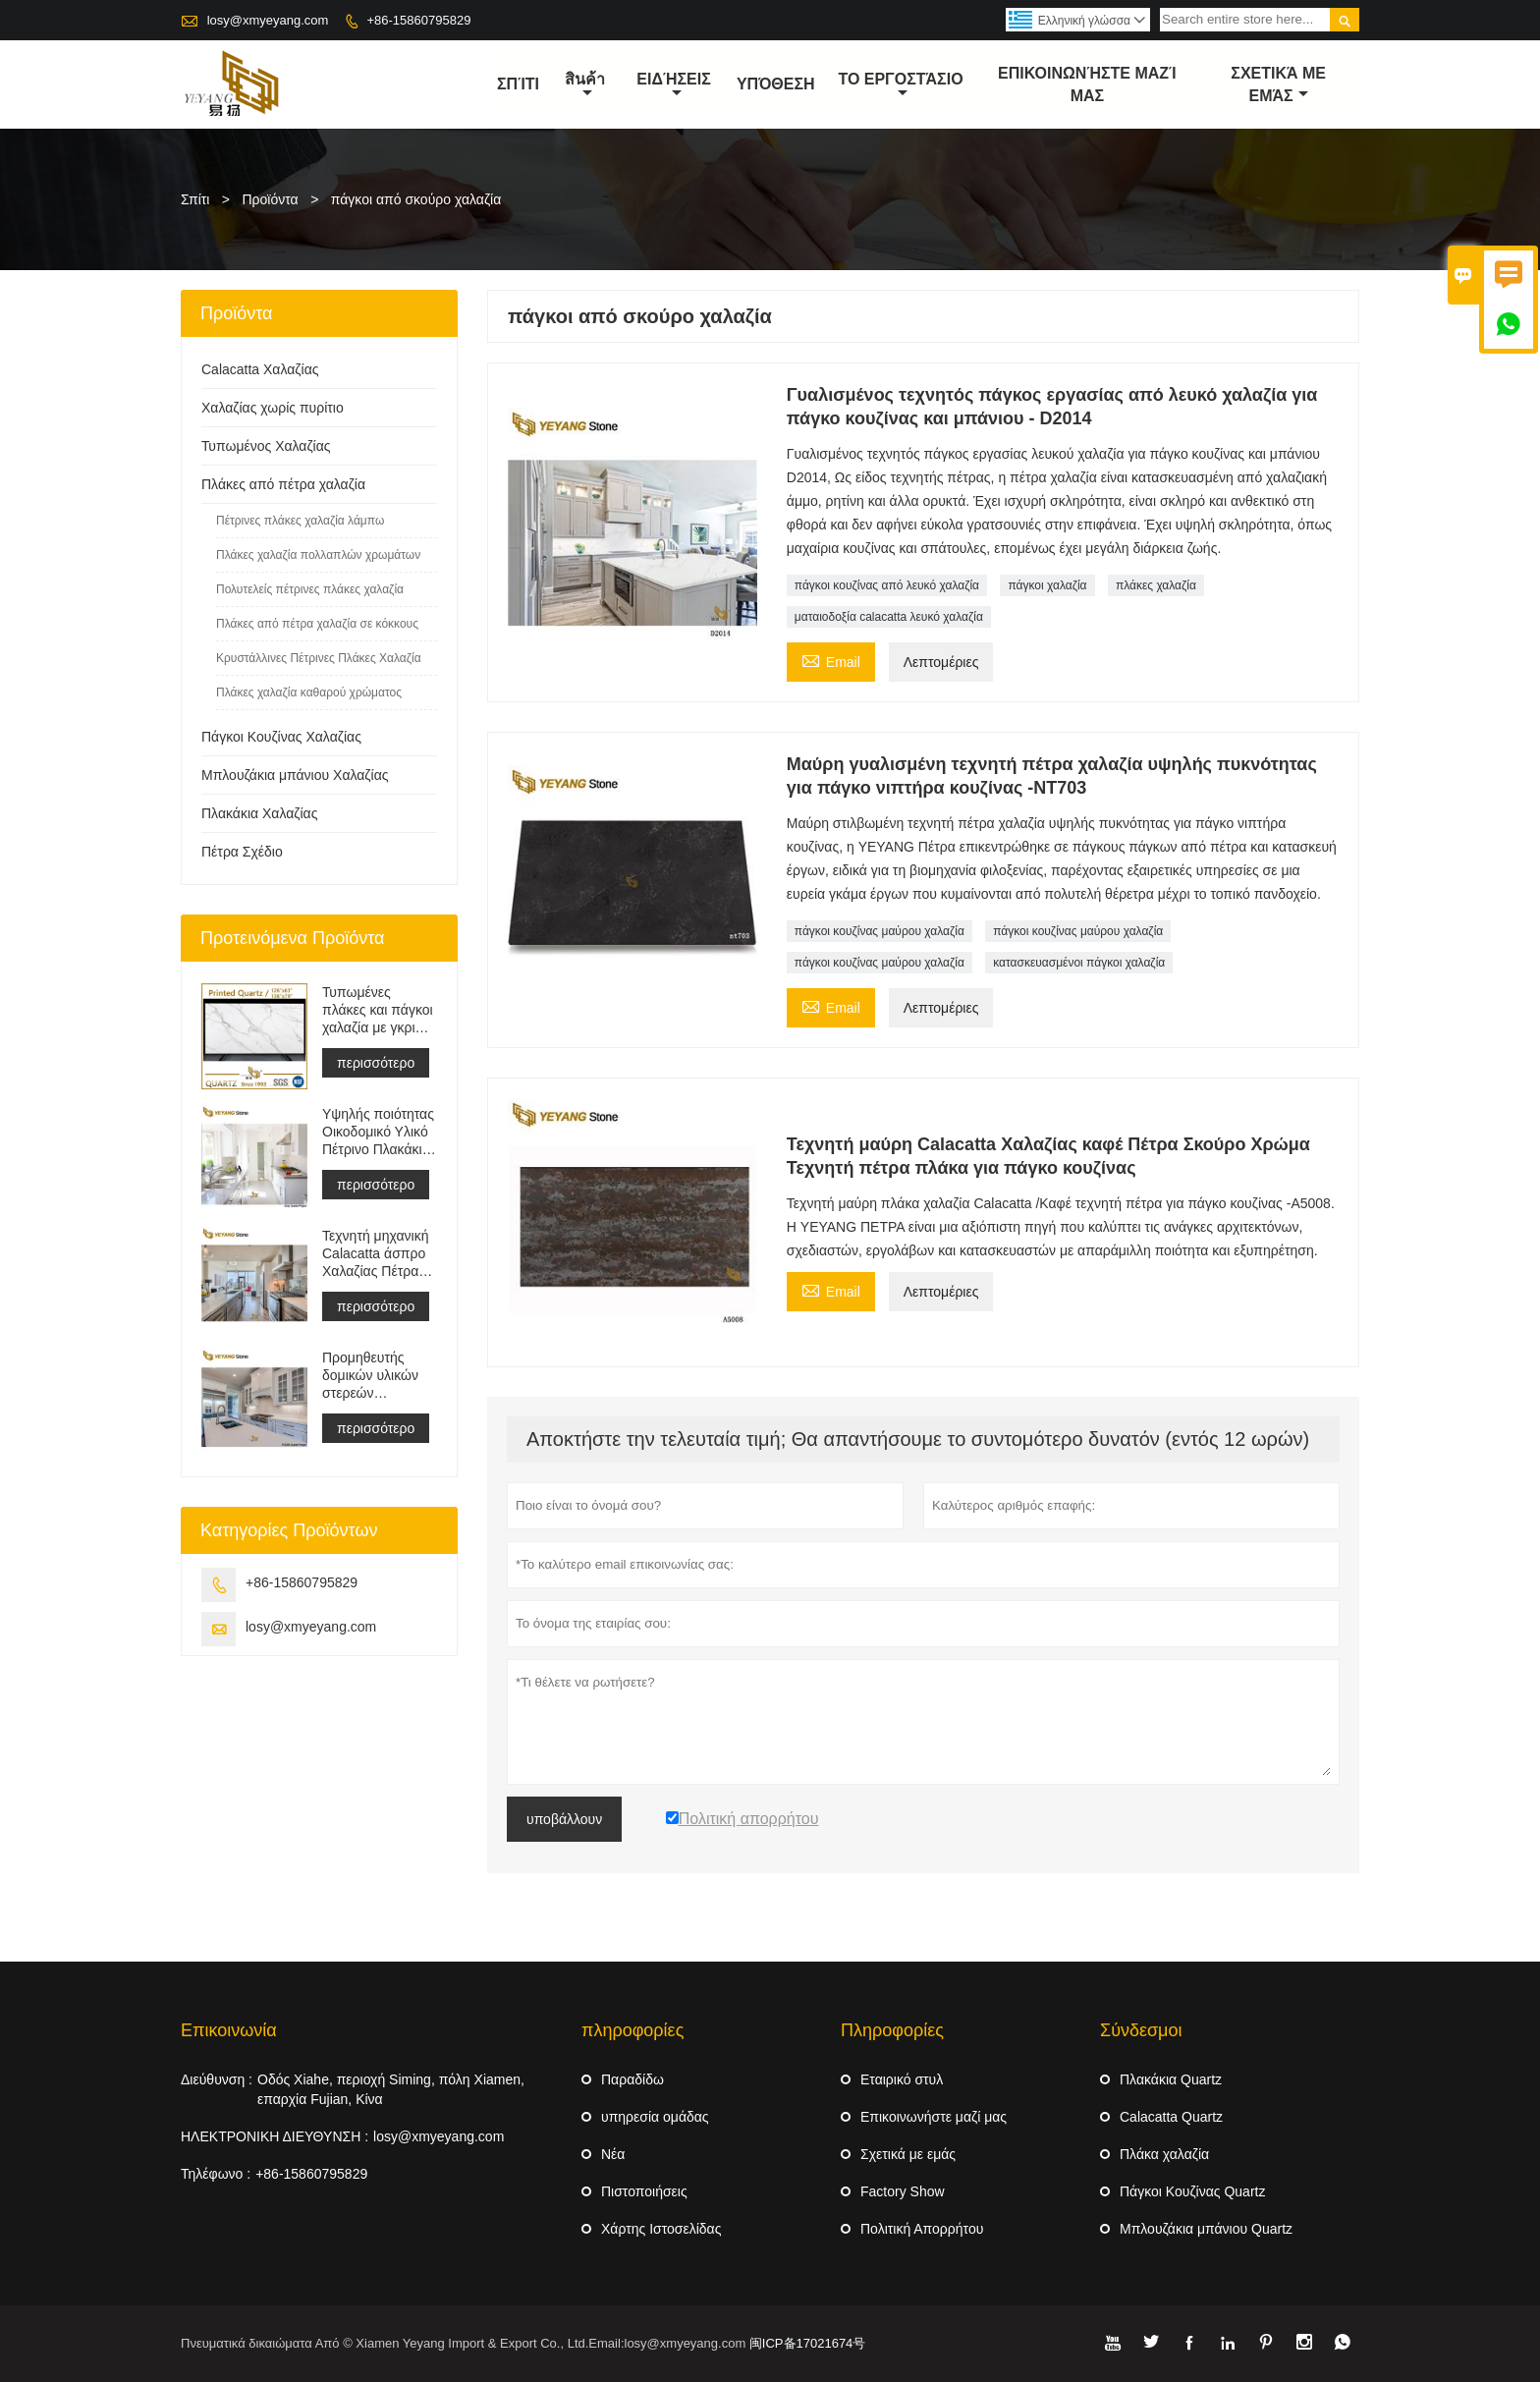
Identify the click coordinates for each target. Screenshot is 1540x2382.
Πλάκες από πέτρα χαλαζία (283, 484)
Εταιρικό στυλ (901, 2079)
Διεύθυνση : (216, 2079)
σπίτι (518, 84)
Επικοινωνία (229, 2030)
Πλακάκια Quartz (1171, 2079)
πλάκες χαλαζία (1156, 585)
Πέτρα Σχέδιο (242, 851)
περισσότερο (375, 1063)
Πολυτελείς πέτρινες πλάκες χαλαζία (310, 589)
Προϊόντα (271, 199)
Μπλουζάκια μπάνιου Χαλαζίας (294, 775)
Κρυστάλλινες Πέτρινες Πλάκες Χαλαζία (318, 658)
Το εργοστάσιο (900, 85)
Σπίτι (195, 199)
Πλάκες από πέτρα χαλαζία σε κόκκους (317, 624)
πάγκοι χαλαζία (1047, 585)
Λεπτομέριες (941, 662)
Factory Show (902, 2191)
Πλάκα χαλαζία (1164, 2154)
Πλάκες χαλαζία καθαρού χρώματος (309, 692)
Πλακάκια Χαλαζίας (259, 813)
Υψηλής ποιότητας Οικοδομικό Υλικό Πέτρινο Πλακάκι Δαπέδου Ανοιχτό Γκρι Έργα (378, 1132)
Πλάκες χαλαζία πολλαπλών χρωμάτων (318, 555)
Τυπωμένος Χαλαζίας (266, 446)
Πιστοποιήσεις (644, 2191)
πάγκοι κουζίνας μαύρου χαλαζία (879, 931)
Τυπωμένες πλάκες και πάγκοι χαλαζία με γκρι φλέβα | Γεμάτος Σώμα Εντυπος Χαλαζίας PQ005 (377, 1010)
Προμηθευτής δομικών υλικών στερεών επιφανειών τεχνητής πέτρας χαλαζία (372, 1376)
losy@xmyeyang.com (268, 20)
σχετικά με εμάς (1278, 84)
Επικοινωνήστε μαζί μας (1087, 84)
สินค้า (585, 85)
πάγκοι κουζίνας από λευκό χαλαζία (887, 585)
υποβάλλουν (564, 1819)
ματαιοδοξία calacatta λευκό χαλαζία (889, 617)
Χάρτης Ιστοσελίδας (661, 2229)
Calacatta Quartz (1171, 2117)
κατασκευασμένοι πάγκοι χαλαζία (1079, 962)
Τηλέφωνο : (215, 2174)
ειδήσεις (673, 85)
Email (830, 659)
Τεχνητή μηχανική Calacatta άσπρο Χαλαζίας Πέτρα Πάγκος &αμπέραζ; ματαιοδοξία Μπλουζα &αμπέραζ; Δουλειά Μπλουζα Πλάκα (376, 1254)
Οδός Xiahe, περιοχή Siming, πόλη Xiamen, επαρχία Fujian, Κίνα (390, 2089)
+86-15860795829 (418, 20)
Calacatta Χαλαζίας (259, 369)
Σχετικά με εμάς (908, 2154)
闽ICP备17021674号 (807, 2343)
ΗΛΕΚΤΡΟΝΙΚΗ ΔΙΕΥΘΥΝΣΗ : (274, 2136)
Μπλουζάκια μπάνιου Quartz (1206, 2229)
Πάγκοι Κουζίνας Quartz (1192, 2191)
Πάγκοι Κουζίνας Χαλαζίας (281, 737)
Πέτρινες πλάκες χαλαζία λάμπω (300, 520)
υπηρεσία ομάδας (655, 2117)
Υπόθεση (776, 84)
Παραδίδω (632, 2079)
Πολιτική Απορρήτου (921, 2229)
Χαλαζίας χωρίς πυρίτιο (272, 407)
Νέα (613, 2154)
